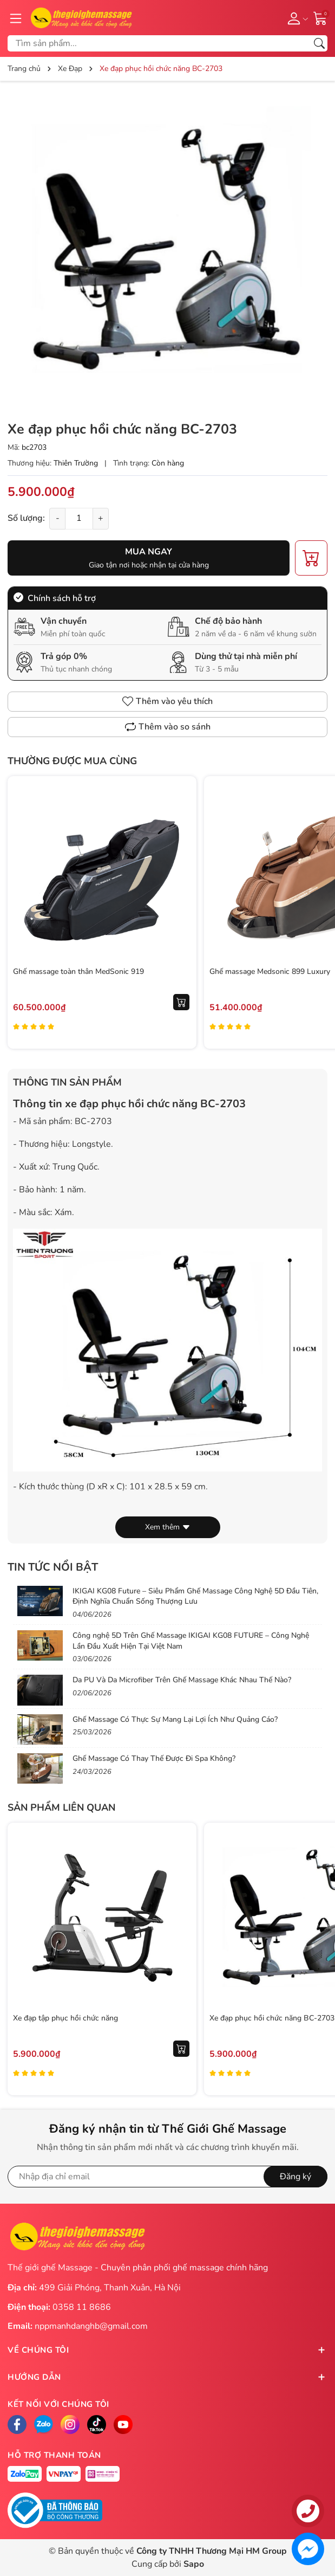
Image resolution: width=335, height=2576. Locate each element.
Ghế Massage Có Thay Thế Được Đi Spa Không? (154, 1758)
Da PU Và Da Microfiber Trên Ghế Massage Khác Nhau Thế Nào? (182, 1680)
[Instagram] (70, 2424)
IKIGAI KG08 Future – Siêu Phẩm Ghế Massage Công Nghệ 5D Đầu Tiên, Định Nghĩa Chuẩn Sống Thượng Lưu (195, 1596)
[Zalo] (43, 2424)
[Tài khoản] (296, 18)
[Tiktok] (96, 2424)
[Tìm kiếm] (319, 43)
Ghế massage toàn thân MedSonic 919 (78, 971)
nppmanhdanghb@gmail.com (91, 2326)
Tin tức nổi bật (53, 1567)
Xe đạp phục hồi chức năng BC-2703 (271, 2018)
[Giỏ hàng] (320, 17)
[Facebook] (17, 2424)
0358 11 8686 (81, 2307)
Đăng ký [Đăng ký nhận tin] (295, 2177)
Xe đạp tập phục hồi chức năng (65, 2018)
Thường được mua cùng (72, 760)
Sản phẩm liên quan (61, 1807)
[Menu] (16, 18)
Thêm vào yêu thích (167, 701)
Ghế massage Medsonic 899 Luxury (269, 971)
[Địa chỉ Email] (167, 2176)
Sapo (193, 2564)
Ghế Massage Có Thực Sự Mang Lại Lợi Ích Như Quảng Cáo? (175, 1719)
